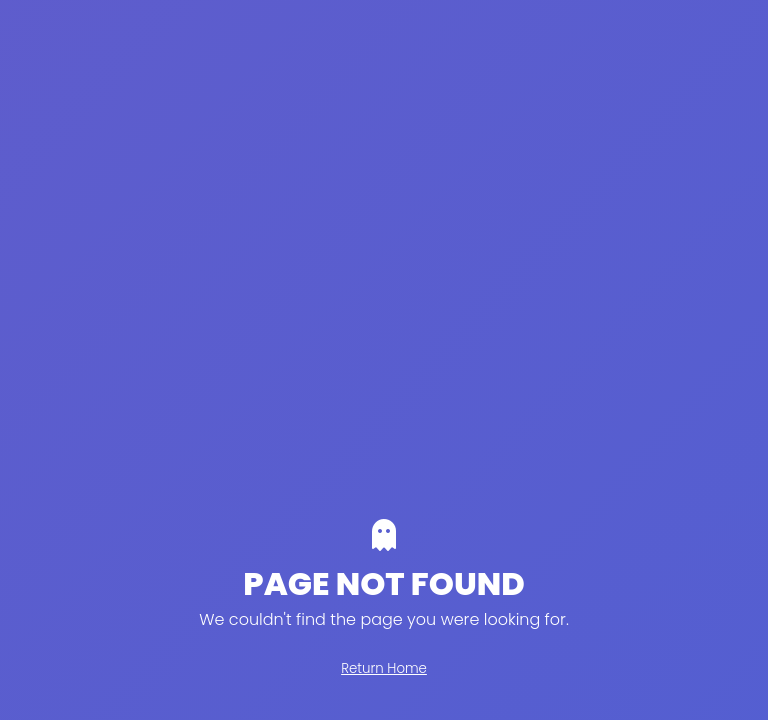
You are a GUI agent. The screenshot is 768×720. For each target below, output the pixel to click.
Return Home (384, 668)
